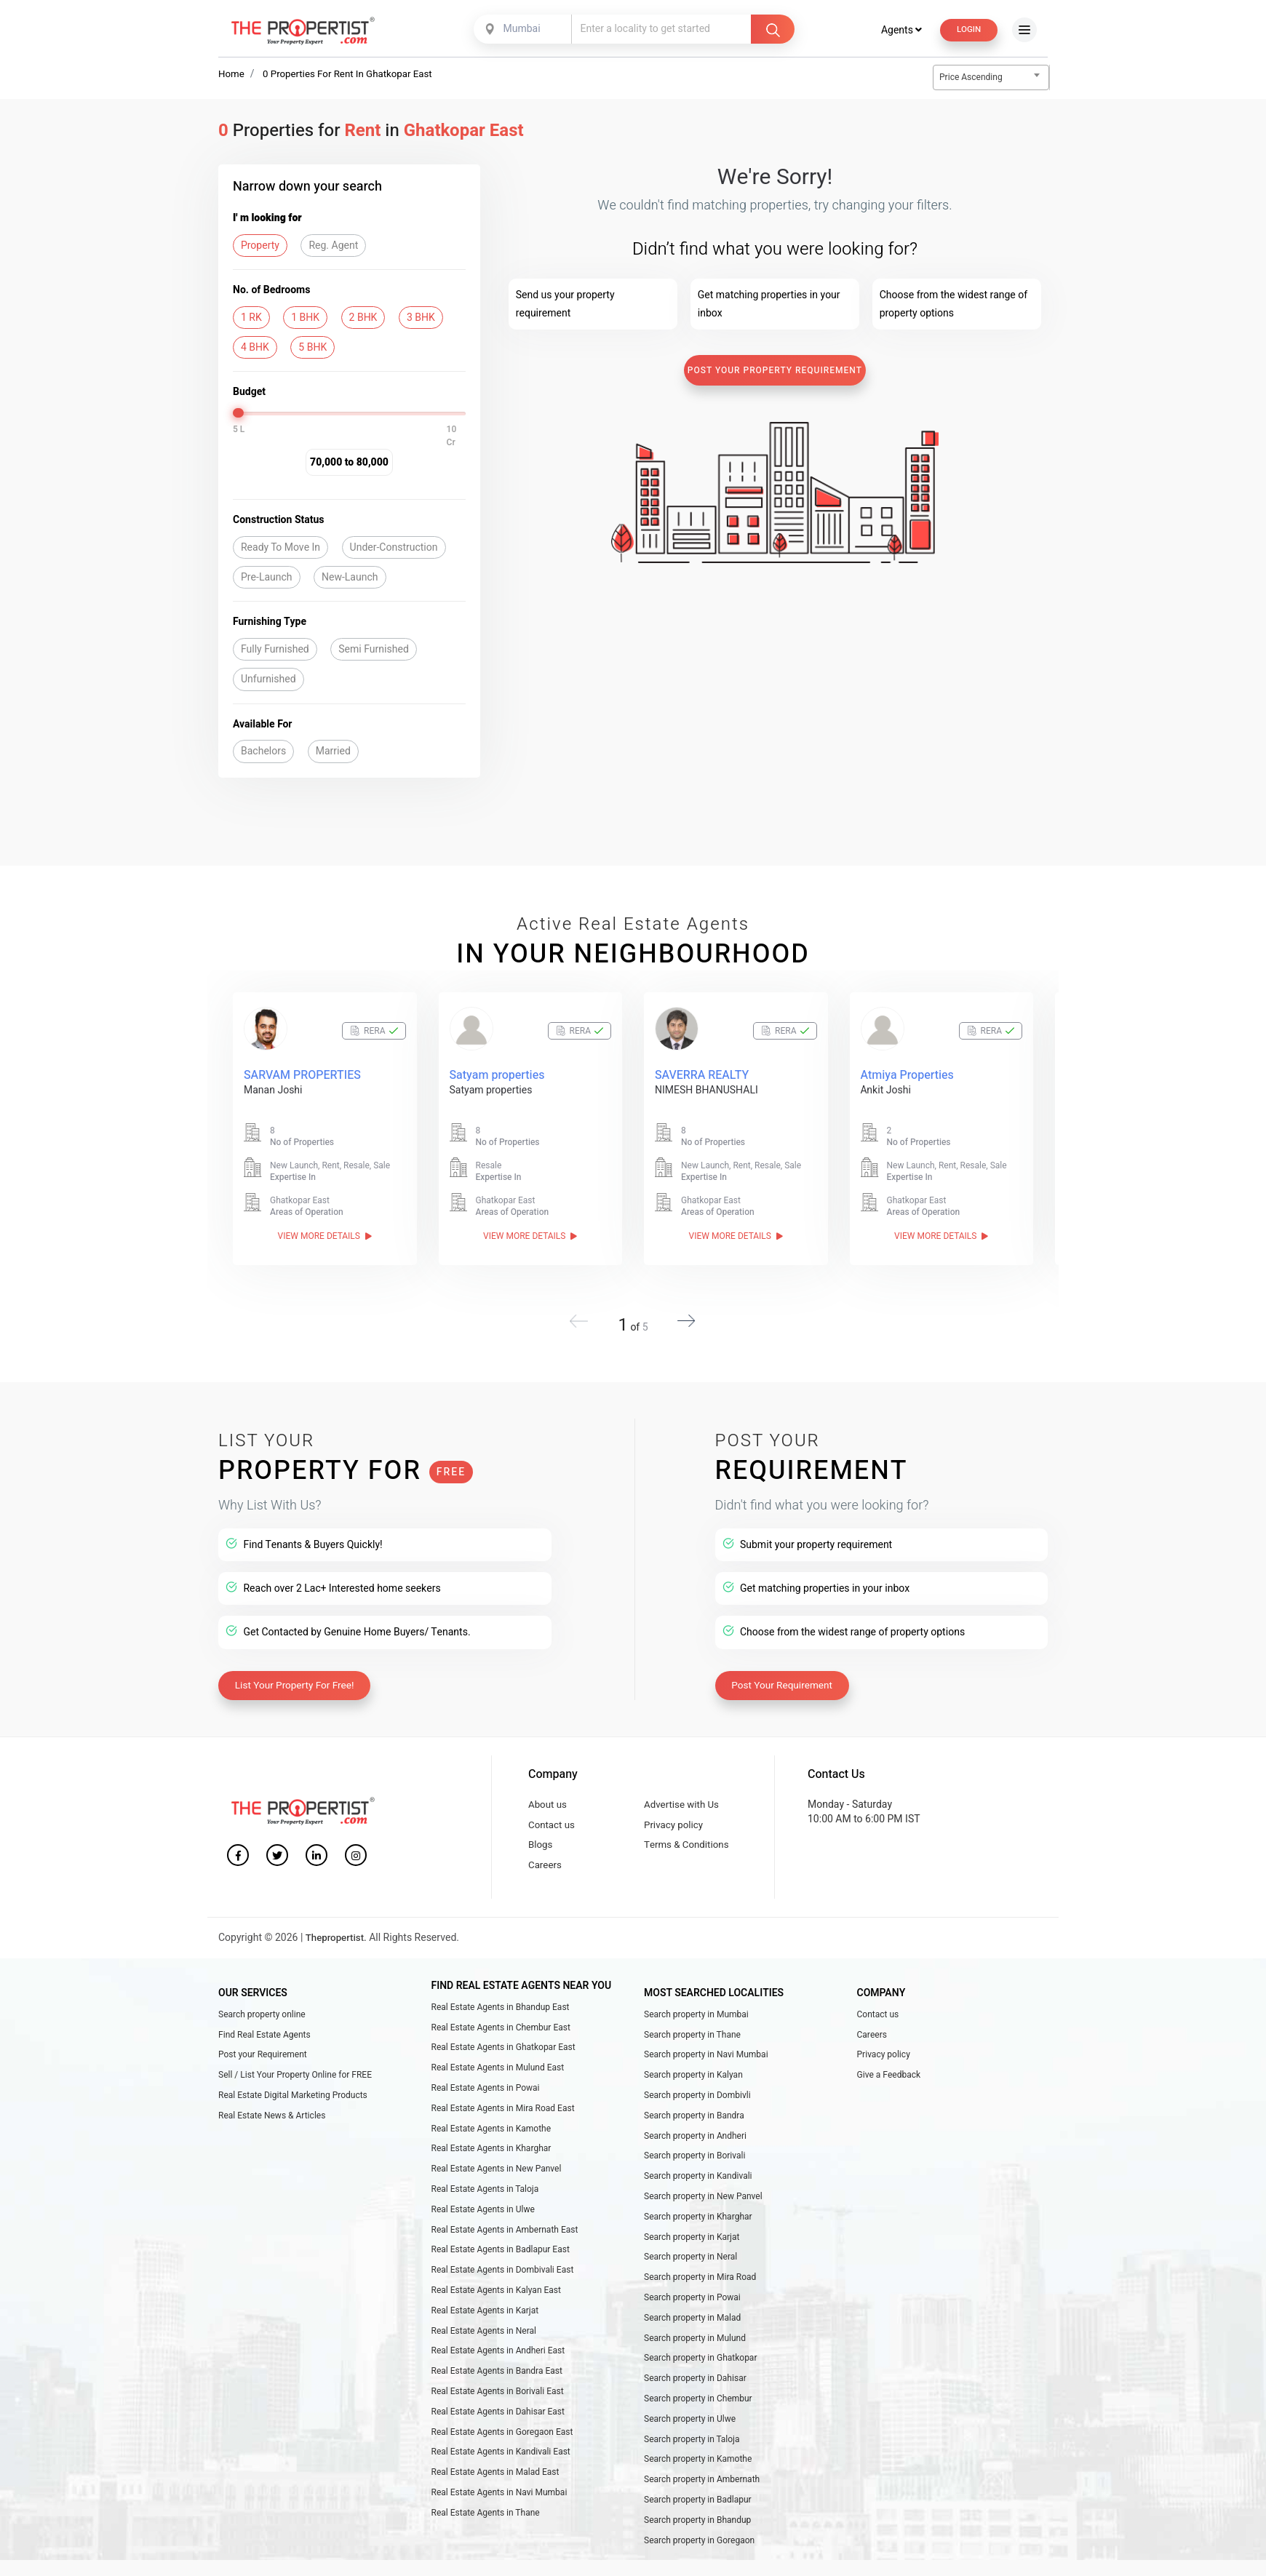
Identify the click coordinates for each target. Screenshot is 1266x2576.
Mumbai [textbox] (519, 28)
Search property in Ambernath (702, 2509)
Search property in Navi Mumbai (706, 2058)
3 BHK (421, 318)
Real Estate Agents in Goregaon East (502, 2459)
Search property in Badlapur (698, 2531)
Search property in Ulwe (690, 2445)
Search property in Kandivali (698, 2186)
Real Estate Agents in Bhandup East (500, 2007)
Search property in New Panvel (703, 2208)
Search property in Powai (692, 2316)
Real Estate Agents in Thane (485, 2546)
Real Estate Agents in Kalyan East (496, 2309)
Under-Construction (394, 548)
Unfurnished (268, 680)
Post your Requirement (262, 2058)
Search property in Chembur (698, 2424)
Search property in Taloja (692, 2466)
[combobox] (522, 29)
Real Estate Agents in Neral (483, 2351)
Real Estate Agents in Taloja (485, 2201)
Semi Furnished (373, 650)
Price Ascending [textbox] (971, 77)
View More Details (325, 1236)
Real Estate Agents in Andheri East (498, 2373)
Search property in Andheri (695, 2143)
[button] (682, 1317)
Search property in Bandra (694, 2122)
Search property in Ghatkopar (700, 2381)
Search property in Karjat (692, 2251)
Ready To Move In (280, 548)
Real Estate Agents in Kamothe (491, 2136)
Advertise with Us (683, 1799)
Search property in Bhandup (697, 2553)
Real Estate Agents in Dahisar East (498, 2438)
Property (260, 246)
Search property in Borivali (695, 2165)
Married (333, 751)
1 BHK (305, 318)
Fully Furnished (275, 650)
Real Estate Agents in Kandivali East (500, 2481)
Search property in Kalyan (693, 2079)
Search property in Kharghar (698, 2230)
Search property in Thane (692, 2036)
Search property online (262, 2015)
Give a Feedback (889, 2079)
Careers (545, 1865)
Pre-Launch (266, 578)
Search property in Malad (692, 2338)
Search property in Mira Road (700, 2294)
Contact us (552, 1821)
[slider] (239, 413)
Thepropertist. (338, 1939)
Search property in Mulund (695, 2359)
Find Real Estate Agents (264, 2036)
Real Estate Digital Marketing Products (292, 2101)
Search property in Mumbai (696, 2015)
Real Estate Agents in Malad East (495, 2502)
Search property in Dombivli (697, 2101)
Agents (897, 29)
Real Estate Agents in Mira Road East (503, 2115)
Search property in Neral (690, 2273)
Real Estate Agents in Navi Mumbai (499, 2524)
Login (967, 29)
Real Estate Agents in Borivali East (497, 2416)
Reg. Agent (333, 246)
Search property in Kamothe (698, 2488)
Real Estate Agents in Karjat (485, 2330)
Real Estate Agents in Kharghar (491, 2158)
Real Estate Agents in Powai (485, 2093)
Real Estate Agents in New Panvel (496, 2179)
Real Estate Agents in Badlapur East (500, 2266)
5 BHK (312, 348)
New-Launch (350, 578)
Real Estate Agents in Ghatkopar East (503, 2050)
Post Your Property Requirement (775, 371)
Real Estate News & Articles (271, 2122)
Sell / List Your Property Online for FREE (295, 2079)
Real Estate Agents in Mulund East (498, 2072)
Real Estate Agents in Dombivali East (502, 2287)
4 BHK (255, 348)
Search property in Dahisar (695, 2402)
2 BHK (363, 318)
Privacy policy (675, 1821)
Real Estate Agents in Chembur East (500, 2028)
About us (548, 1799)
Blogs (541, 1843)
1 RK (251, 318)
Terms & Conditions (688, 1843)
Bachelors (263, 751)
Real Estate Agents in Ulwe (483, 2223)
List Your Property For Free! (297, 1678)
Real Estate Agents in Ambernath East (504, 2244)
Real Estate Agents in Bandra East (496, 2394)
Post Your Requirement (785, 1678)
